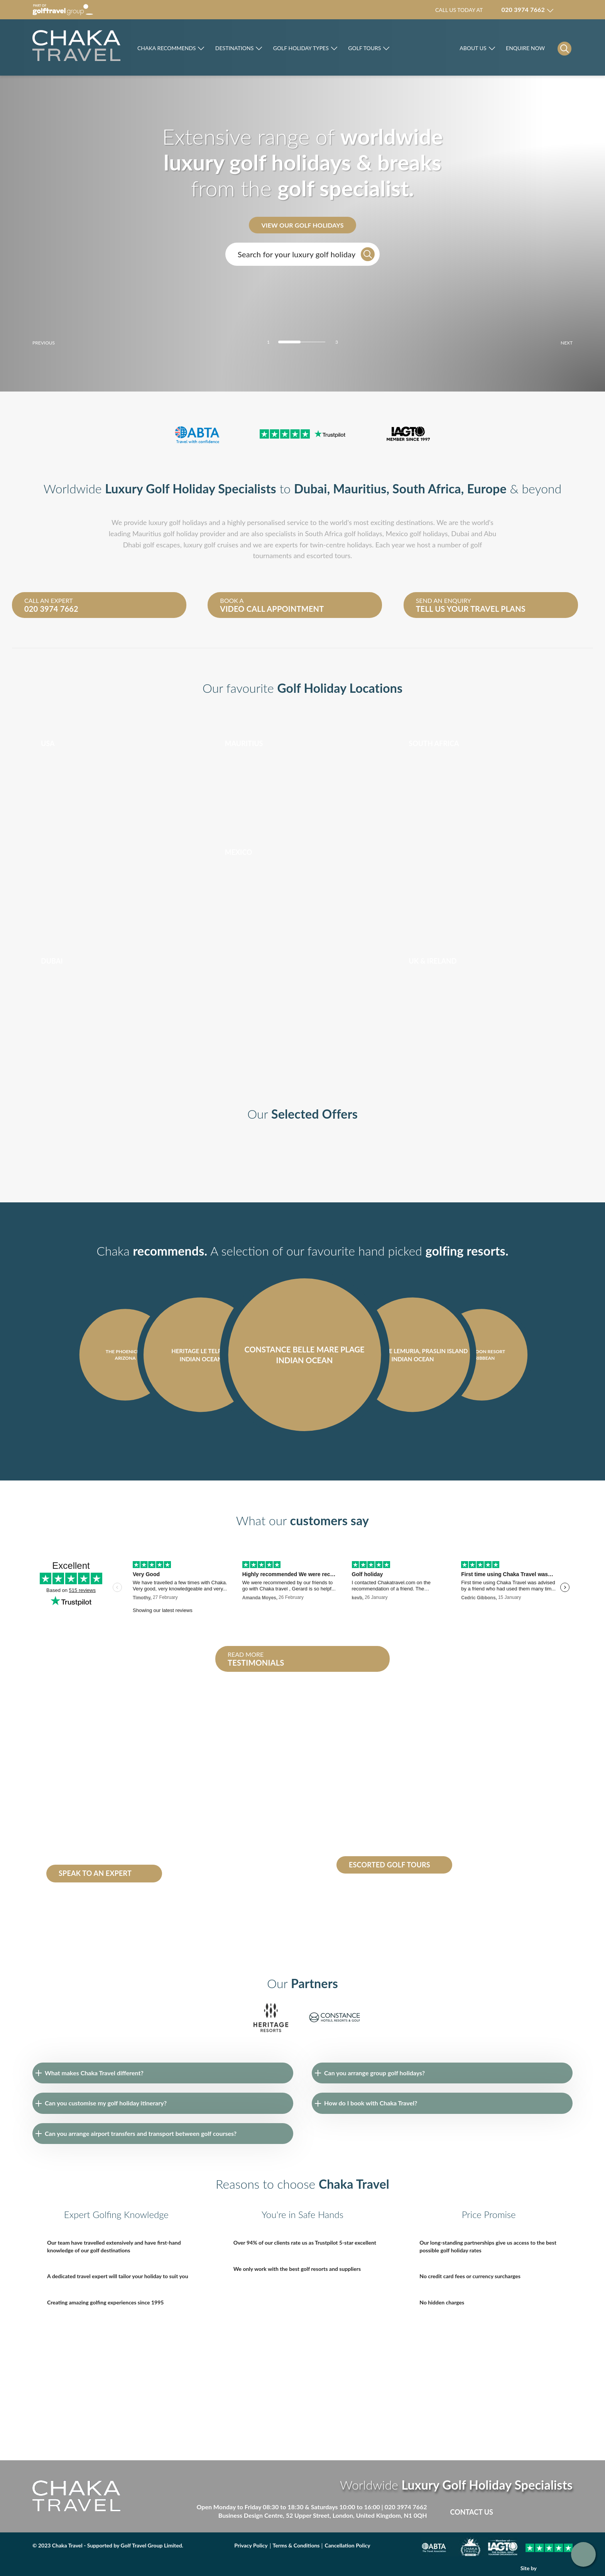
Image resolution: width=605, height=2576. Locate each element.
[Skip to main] (76, 45)
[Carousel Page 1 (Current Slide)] (289, 342)
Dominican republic (72, 1798)
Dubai (310, 488)
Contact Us (471, 2512)
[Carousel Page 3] (315, 342)
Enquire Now (525, 48)
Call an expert (96, 605)
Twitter (534, 2512)
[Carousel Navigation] (302, 1452)
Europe (486, 488)
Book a (292, 605)
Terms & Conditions (296, 2545)
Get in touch (583, 2554)
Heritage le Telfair (70, 1851)
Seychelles (135, 1798)
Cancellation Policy (347, 2545)
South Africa (426, 488)
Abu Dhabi (103, 1833)
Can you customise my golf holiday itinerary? (106, 2103)
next (553, 343)
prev (56, 343)
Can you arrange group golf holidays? (374, 2072)
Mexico (396, 533)
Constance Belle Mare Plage (111, 1842)
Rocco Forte (425, 50)
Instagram (566, 2512)
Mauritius (359, 488)
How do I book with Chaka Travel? (370, 2103)
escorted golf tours (373, 1781)
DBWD (556, 2568)
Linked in (550, 2512)
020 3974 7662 (406, 2506)
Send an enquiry (488, 605)
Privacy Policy (250, 2545)
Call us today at (490, 9)
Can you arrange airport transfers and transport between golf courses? (141, 2133)
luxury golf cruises (210, 544)
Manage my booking (567, 9)
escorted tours (328, 555)
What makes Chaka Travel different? (94, 2072)
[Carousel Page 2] (302, 342)
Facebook (518, 2512)
